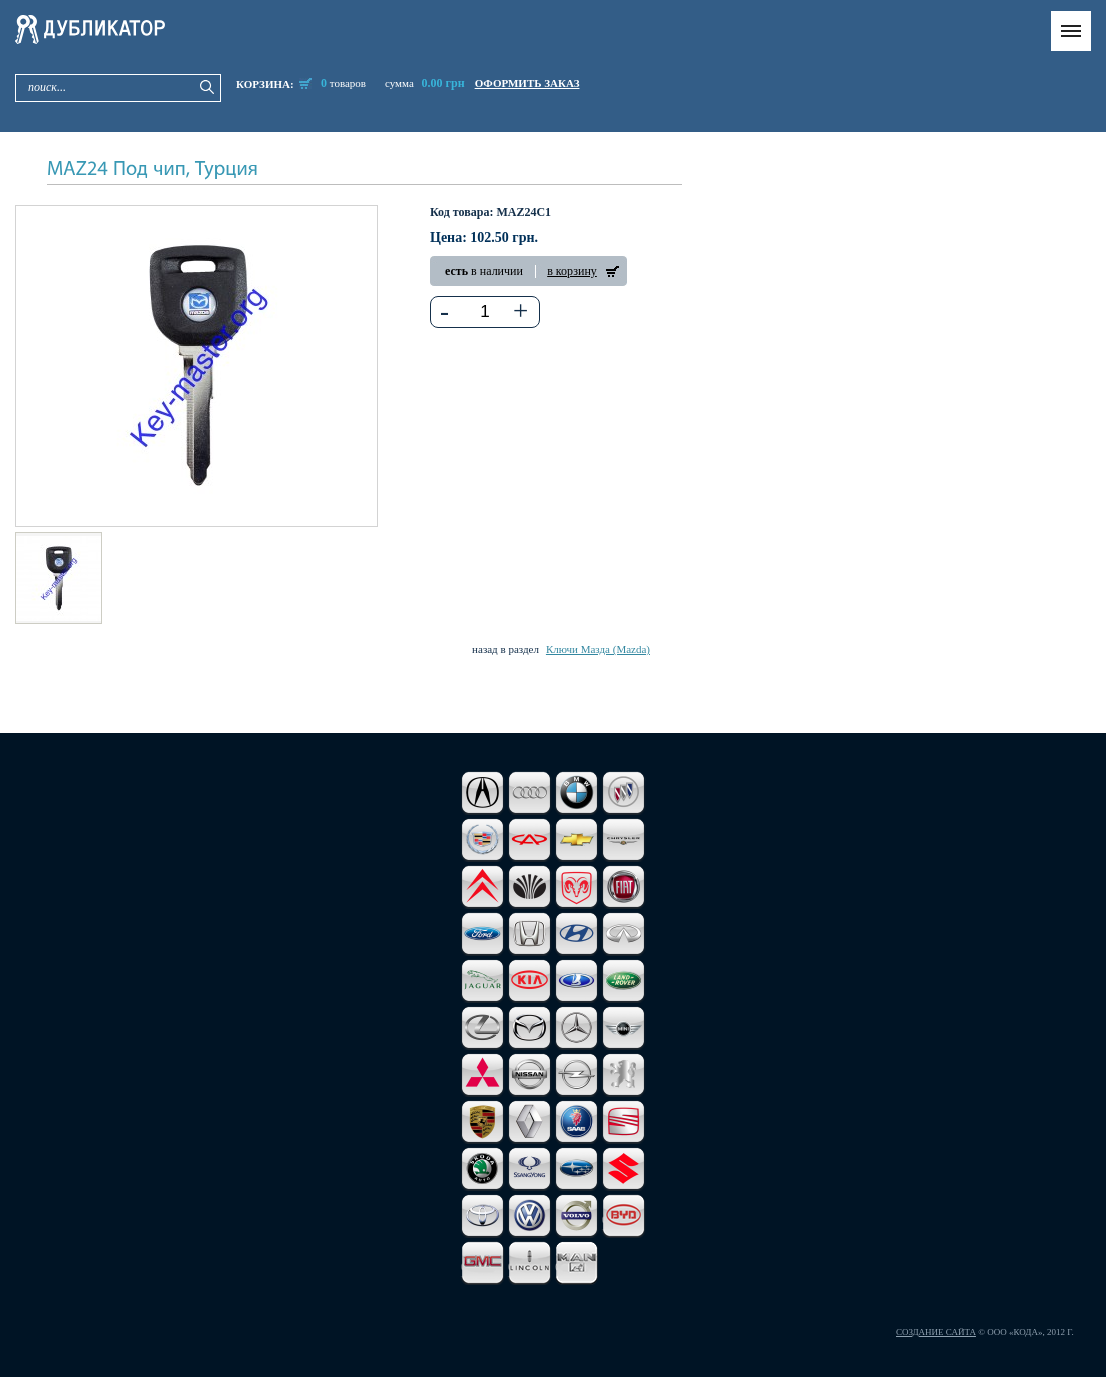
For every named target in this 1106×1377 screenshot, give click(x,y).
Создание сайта (936, 1332)
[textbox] (485, 312)
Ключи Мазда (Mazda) (598, 649)
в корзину (572, 271)
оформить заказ (527, 83)
